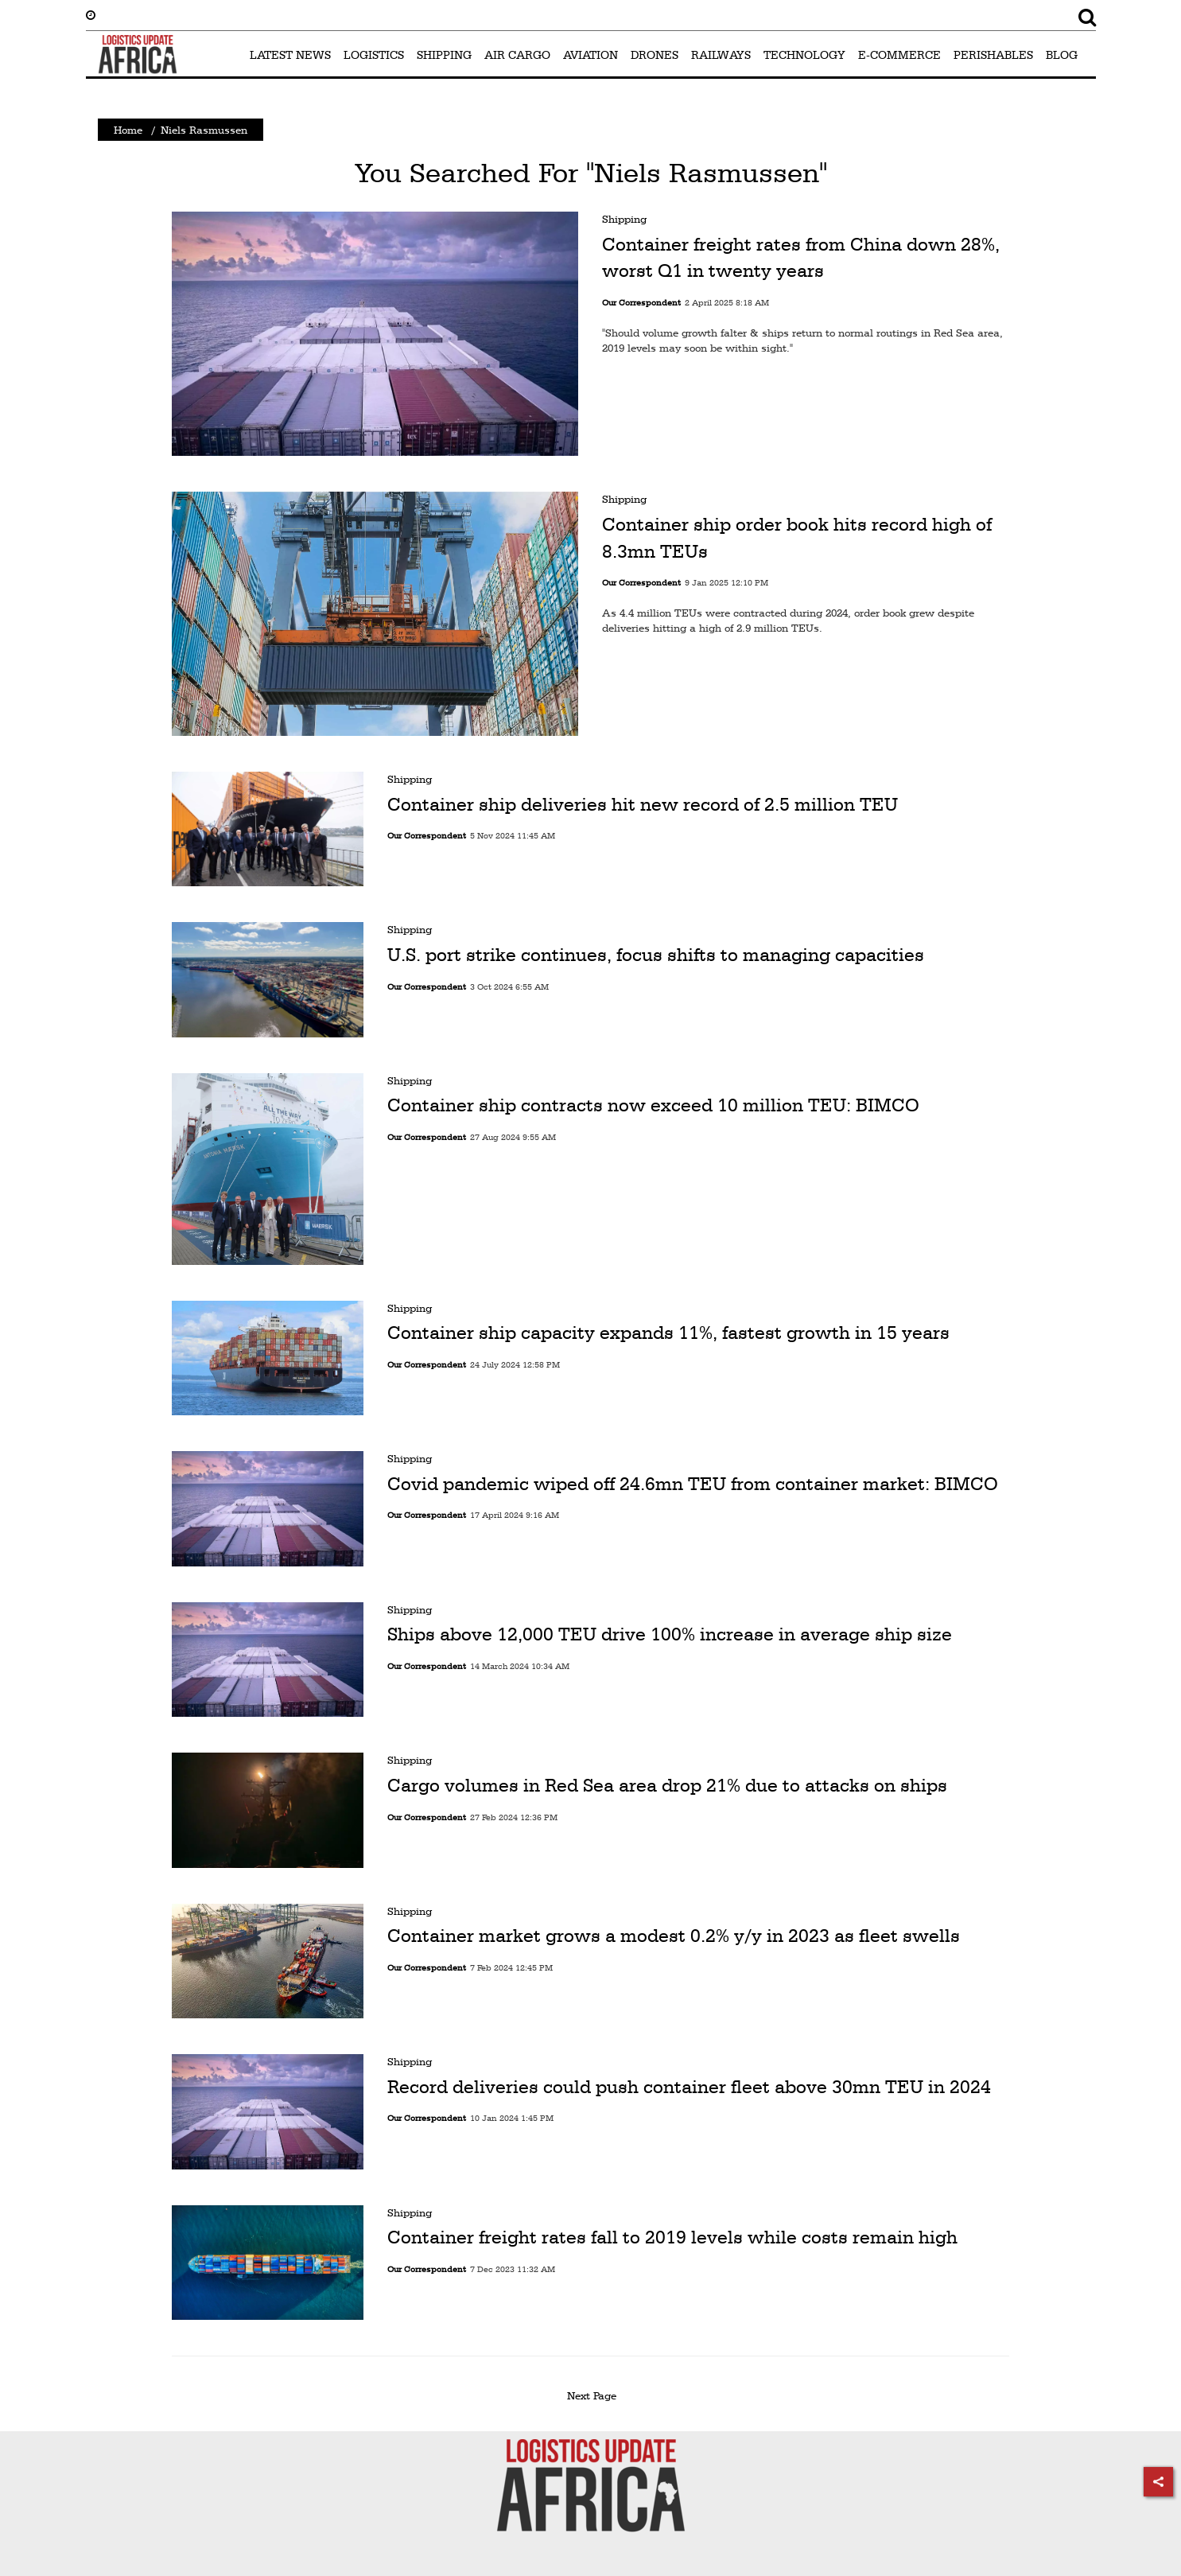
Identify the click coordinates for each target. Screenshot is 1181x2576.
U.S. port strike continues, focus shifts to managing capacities (655, 955)
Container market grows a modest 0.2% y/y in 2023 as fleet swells (673, 1935)
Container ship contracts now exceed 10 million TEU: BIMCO (653, 1105)
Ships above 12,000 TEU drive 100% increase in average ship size (669, 1634)
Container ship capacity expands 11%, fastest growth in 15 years (668, 1332)
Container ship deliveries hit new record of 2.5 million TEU (642, 804)
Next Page (594, 2395)
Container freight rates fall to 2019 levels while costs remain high (672, 2237)
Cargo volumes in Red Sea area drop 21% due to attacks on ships (667, 1785)
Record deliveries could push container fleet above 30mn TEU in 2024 (689, 2087)
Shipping (624, 218)
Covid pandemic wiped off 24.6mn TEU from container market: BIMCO (692, 1484)
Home (128, 129)
